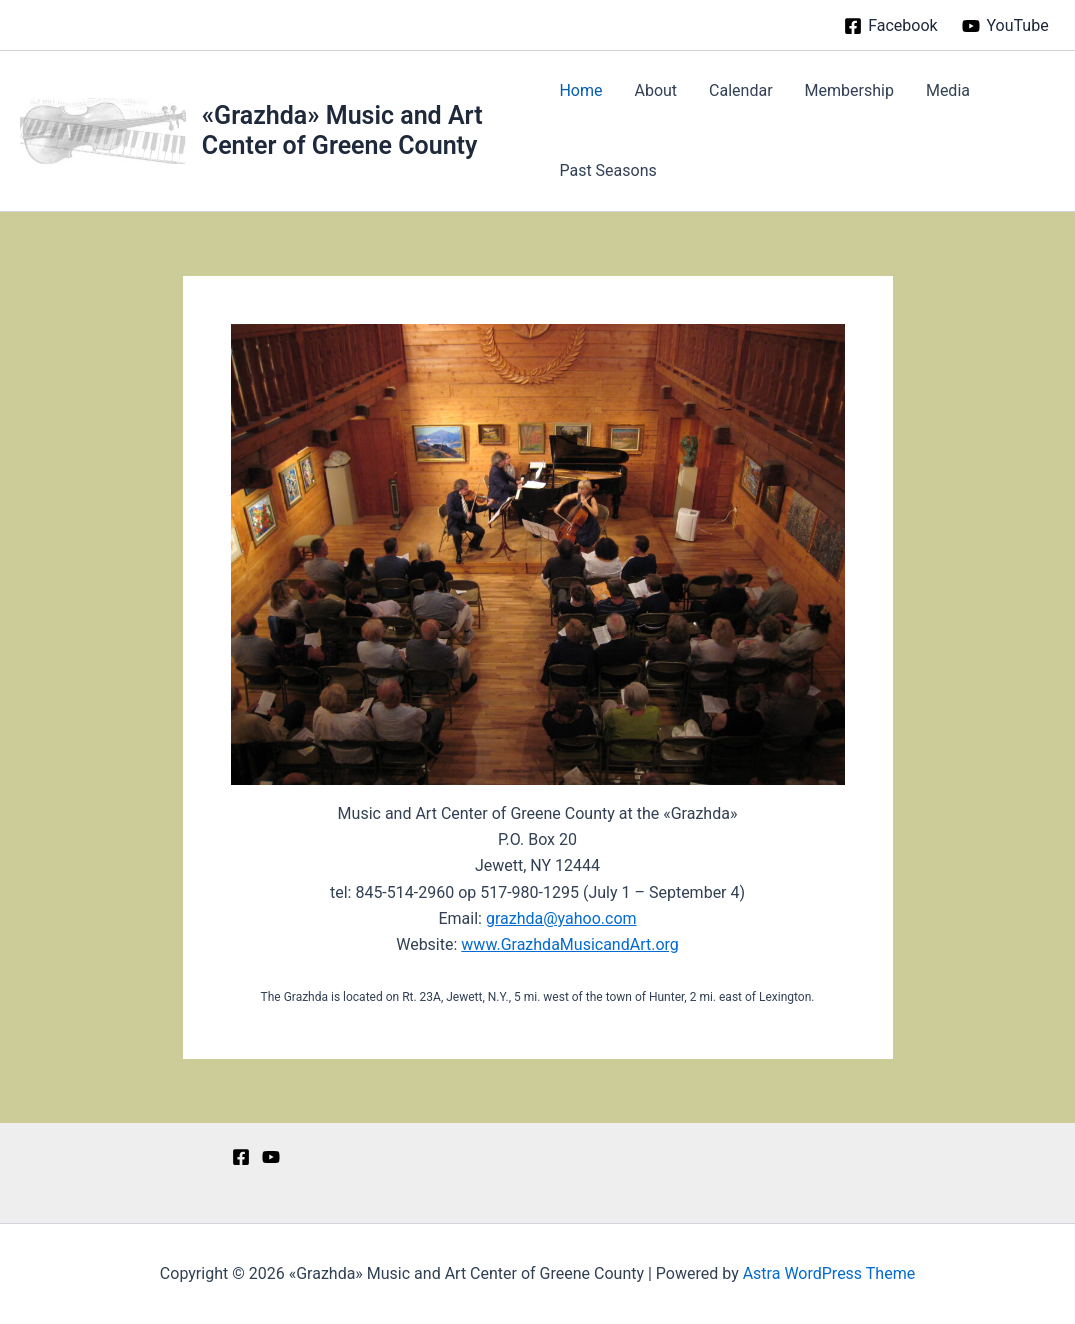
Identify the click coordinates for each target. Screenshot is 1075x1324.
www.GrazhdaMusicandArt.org (569, 944)
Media (948, 90)
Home (580, 90)
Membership (849, 90)
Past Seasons (607, 170)
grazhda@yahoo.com (561, 918)
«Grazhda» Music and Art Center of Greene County (342, 130)
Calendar (740, 90)
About (655, 90)
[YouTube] (1005, 26)
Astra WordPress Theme (829, 1273)
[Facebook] (891, 26)
